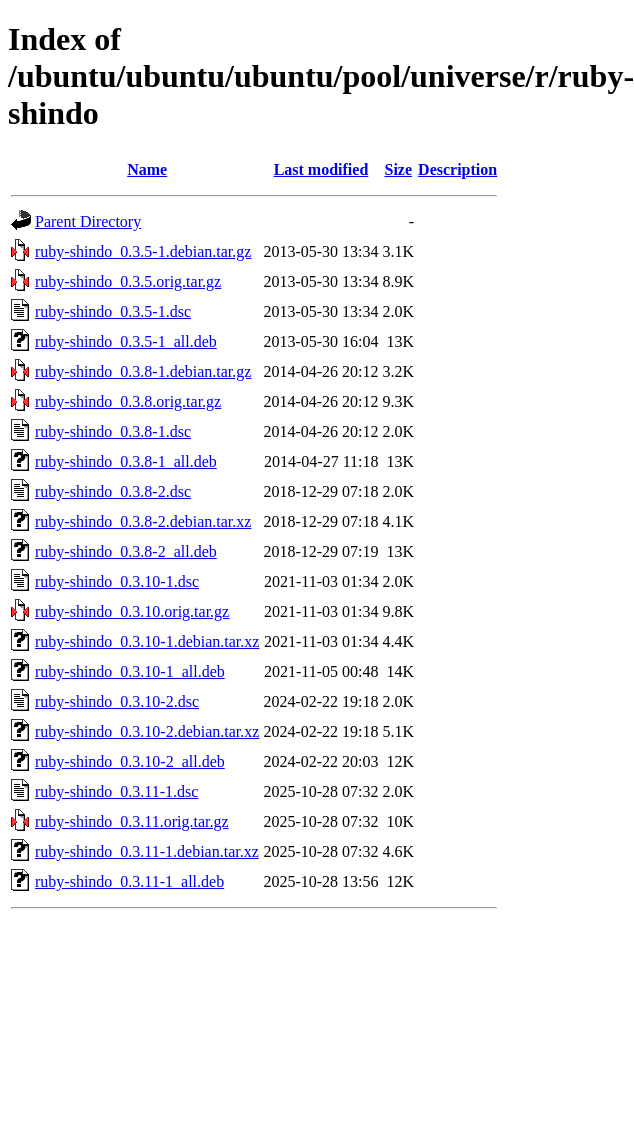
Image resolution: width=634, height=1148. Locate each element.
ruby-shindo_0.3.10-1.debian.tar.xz (147, 641)
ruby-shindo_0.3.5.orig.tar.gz (128, 281)
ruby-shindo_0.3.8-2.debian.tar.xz (143, 521)
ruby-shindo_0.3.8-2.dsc (113, 491)
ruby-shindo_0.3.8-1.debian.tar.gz (143, 371)
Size (399, 169)
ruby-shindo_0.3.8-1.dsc (113, 431)
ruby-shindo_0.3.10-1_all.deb (130, 671)
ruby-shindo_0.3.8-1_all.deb (126, 461)
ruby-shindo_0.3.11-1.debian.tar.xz (147, 851)
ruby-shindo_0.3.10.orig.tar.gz (132, 611)
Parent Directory (88, 221)
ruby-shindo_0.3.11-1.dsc (116, 791)
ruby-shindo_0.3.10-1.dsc (117, 581)
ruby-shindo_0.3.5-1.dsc (113, 311)
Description (457, 169)
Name (147, 169)
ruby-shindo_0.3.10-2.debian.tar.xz (147, 731)
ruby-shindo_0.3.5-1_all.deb (126, 341)
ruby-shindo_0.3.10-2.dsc (117, 701)
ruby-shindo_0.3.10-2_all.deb (130, 761)
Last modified (321, 169)
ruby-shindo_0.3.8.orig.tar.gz (128, 401)
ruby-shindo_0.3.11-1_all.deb (129, 881)
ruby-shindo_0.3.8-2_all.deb (126, 551)
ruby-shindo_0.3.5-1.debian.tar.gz (143, 251)
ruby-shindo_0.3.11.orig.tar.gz (132, 821)
